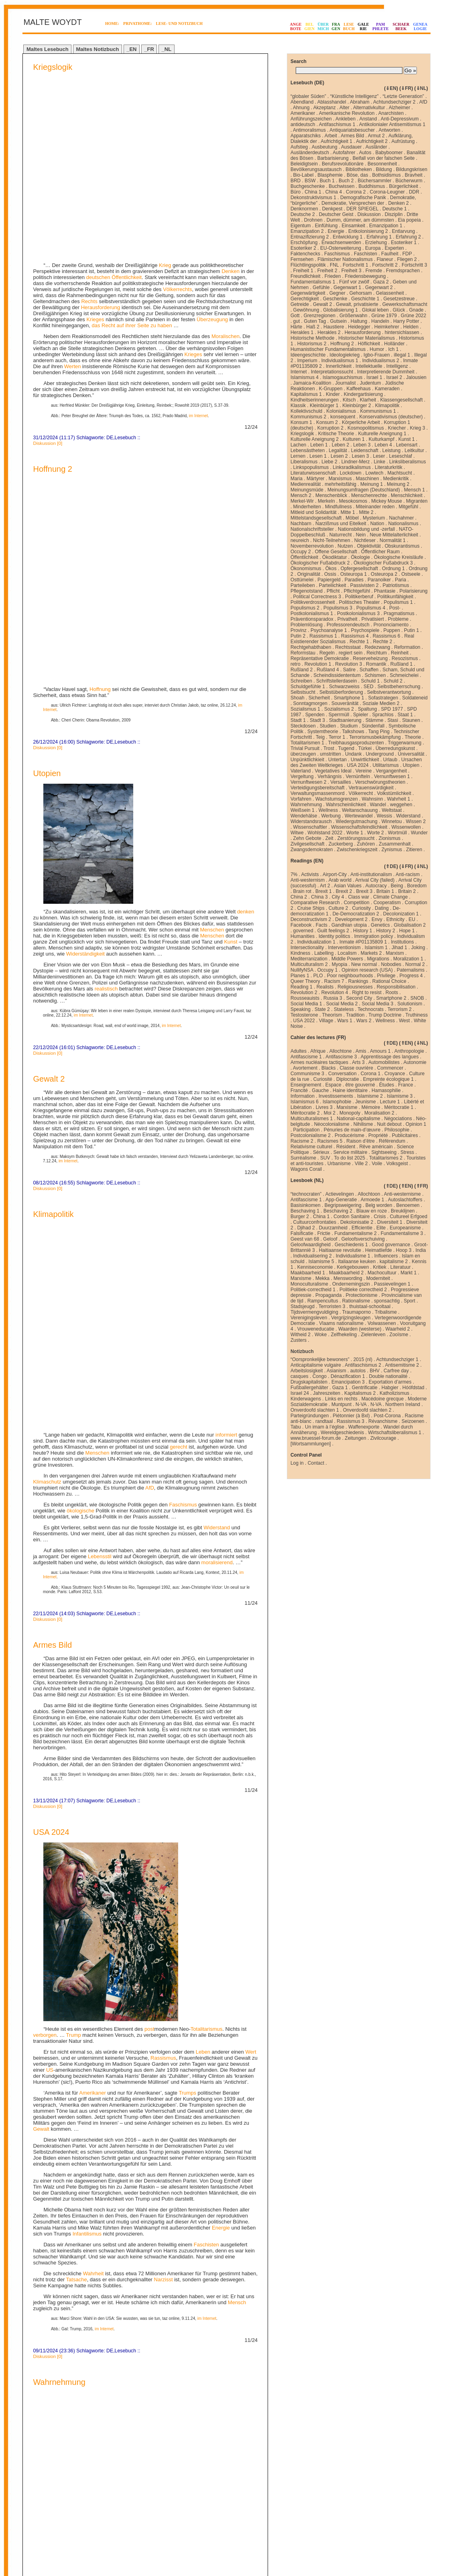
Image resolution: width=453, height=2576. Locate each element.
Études (386, 1085)
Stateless (343, 1009)
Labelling (323, 953)
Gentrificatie (365, 1387)
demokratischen (130, 2463)
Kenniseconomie (315, 1267)
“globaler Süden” (308, 96)
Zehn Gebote (307, 838)
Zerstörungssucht (356, 838)
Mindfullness (338, 506)
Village (326, 1020)
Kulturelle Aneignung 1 (382, 433)
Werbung (330, 816)
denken (245, 529)
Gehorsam (360, 293)
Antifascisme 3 (341, 1057)
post (149, 1445)
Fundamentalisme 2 (355, 1233)
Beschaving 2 (337, 1211)
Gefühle (321, 287)
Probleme (398, 619)
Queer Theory (305, 981)
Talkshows (353, 731)
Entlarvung (403, 231)
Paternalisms (411, 970)
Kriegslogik (52, 67)
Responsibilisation (396, 987)
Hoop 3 (404, 1250)
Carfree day (396, 1371)
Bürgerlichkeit (403, 186)
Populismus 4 (370, 608)
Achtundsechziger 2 (394, 102)
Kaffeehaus (358, 388)
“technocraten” (305, 1194)
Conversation (342, 1073)
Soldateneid (414, 698)
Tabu (295, 1427)
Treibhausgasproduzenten (356, 743)
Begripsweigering (343, 1205)
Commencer (390, 1068)
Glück (399, 310)
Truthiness (416, 1015)
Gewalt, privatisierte (357, 304)
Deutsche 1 (394, 209)
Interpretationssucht (332, 372)
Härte (296, 327)
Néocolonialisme (331, 1124)
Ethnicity (395, 919)
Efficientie (361, 1228)
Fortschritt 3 (414, 265)
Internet (298, 372)
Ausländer (376, 147)
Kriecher (397, 428)
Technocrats (371, 1009)
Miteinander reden (375, 506)
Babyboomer (388, 152)
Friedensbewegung (365, 276)
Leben (203, 1468)
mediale (64, 1979)
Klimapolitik (53, 831)
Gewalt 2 (49, 696)
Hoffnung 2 (52, 289)
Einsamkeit (353, 225)
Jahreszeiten (326, 1393)
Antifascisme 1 (306, 1057)
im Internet (198, 236)
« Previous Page (42, 2532)
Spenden (315, 714)
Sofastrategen (383, 698)
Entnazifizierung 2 (309, 237)
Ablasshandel (331, 102)
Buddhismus (371, 186)
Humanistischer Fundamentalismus (328, 349)
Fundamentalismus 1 (312, 282)
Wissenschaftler (310, 827)
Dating (382, 908)
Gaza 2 (381, 282)
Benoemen (407, 1205)
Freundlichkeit (305, 276)
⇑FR (421, 1186)
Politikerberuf (359, 596)
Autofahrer (344, 152)
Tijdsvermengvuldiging (314, 1312)
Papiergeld (328, 580)
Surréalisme (303, 1158)
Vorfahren (300, 799)
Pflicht (333, 591)
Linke (51, 1816)
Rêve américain (375, 1146)
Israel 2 (394, 377)
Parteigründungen (309, 1415)
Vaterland (300, 771)
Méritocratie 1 (398, 1107)
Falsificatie (301, 1233)
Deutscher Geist (336, 214)
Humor (129, 2335)
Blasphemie (330, 175)
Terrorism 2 (400, 1009)
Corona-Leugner (387, 192)
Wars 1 (344, 1020)
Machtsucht (399, 473)
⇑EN (406, 1043)
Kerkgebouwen (353, 1267)
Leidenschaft (364, 450)
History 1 (362, 930)
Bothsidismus (386, 175)
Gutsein (338, 321)
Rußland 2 (301, 670)
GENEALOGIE (420, 26)
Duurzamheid (333, 1228)
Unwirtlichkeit (365, 759)
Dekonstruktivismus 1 (313, 197)
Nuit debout (389, 1124)
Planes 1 (299, 975)
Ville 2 (361, 1163)
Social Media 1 (306, 1004)
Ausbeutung (324, 147)
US (49, 1486)
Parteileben (302, 585)
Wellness (328, 810)
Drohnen (313, 220)
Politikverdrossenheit (312, 602)
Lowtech (375, 473)
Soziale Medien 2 (380, 703)
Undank (353, 754)
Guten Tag (315, 321)
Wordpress (135, 2557)
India (421, 1250)
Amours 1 (380, 1051)
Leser (379, 456)
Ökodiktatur (334, 557)
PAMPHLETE (380, 26)
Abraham (360, 102)
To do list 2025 (349, 1158)
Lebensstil (100, 972)
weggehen (401, 804)
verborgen (45, 1451)
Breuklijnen (402, 1211)
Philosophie (396, 1130)
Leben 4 (383, 445)
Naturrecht (340, 535)
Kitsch (349, 400)
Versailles (340, 782)
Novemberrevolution (311, 546)
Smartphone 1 (349, 698)
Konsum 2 (327, 422)
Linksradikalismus (352, 467)
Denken (230, 91)
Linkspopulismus (311, 467)
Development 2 (351, 919)
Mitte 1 (348, 512)
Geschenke (335, 299)
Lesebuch (125, 258)
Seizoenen (413, 1421)
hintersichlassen (402, 332)
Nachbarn (300, 523)
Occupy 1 (327, 970)
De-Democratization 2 (356, 914)
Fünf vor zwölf (354, 282)
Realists (325, 987)
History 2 (385, 930)
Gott (295, 315)
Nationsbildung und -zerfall (366, 529)
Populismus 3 (337, 608)
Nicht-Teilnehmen (331, 540)
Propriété (378, 1135)
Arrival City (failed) (374, 880)
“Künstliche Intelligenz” (354, 96)
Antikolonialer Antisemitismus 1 (392, 124)
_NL (167, 49)
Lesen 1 (318, 456)
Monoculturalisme (309, 1284)
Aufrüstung (402, 141)
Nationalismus (403, 523)
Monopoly (349, 1113)
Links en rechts (341, 1399)
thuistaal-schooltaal (369, 1306)
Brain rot (302, 891)
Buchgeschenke (307, 186)
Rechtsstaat (347, 647)
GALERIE (363, 26)
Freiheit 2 (327, 270)
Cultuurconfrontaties (314, 1222)
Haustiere (333, 327)
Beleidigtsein (304, 164)
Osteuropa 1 (353, 574)
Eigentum (300, 225)
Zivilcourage (383, 1438)
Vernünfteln (357, 776)
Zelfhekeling (344, 1334)
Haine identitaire (350, 1090)
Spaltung (367, 709)
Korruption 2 (330, 428)
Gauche (320, 1090)
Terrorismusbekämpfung (375, 737)
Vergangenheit (391, 771)
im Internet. (187, 2484)
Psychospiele (365, 630)
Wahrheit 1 (398, 799)
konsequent (342, 417)
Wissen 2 (415, 821)
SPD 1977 (392, 709)
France (405, 1085)
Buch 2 (346, 180)
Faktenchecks (305, 254)
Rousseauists (304, 998)
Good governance (391, 1244)
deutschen (98, 97)
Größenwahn (353, 315)
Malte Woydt (188, 2557)
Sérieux (321, 1152)
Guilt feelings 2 (333, 930)
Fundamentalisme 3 (402, 1233)
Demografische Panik (363, 197)
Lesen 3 (360, 456)
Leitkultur (414, 450)
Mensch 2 (300, 495)
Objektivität (368, 546)
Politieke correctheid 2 (363, 1289)
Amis (360, 1051)
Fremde (374, 270)
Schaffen (369, 670)
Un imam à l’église (324, 1427)
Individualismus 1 (339, 360)
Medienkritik (396, 478)
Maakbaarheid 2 (346, 1273)
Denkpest (332, 209)
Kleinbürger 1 (324, 405)
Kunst (230, 559)
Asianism (336, 1371)
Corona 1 (370, 1073)
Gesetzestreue (398, 299)
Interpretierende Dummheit (385, 372)
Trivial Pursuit (304, 748)
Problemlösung (306, 625)
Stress (407, 1152)
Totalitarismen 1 (307, 743)
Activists (310, 874)
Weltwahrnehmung (54, 2055)
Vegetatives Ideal (333, 771)
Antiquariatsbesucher (352, 130)
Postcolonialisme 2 (310, 1135)
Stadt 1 (298, 720)
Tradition (355, 1015)
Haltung (359, 321)
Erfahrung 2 (408, 237)
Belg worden (379, 1205)
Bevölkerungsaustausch (315, 169)
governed (303, 930)
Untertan (337, 759)
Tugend (346, 748)
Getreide (299, 304)
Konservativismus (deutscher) (391, 417)
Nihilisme (363, 1124)
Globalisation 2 (409, 925)
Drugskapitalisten (308, 1382)
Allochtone (340, 1051)
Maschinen (367, 478)
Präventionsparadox (311, 619)
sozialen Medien (215, 2084)
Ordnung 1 (393, 568)
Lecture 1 (390, 1102)
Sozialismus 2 (339, 709)
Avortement (305, 1068)
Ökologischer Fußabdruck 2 (319, 563)
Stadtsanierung (345, 720)
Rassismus (163, 1474)
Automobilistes (384, 1062)
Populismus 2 (304, 608)
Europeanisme (405, 1228)
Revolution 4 (334, 992)
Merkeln (326, 501)
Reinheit (399, 653)
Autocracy (375, 886)
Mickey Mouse (386, 501)
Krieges (95, 140)
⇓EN (391, 88)
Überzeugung (212, 140)
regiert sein (350, 653)
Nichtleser (365, 540)
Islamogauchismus (342, 377)
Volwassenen (382, 1323)
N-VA (360, 1404)
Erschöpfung (55, 1960)
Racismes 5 (330, 1141)
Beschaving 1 (304, 1211)
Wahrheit (93, 1689)
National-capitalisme (358, 1118)
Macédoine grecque (383, 1399)
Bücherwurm (408, 180)
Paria (400, 580)
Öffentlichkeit (127, 97)
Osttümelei (301, 580)
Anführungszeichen (311, 119)
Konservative (191, 2317)
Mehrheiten (120, 2444)
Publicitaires (405, 1135)
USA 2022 (304, 1020)
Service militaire (350, 1152)
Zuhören (366, 844)
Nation (377, 523)
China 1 (313, 192)
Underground (380, 754)
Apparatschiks (305, 136)
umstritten (330, 754)
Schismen (375, 675)
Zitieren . (415, 849)
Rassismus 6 (386, 636)
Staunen (411, 720)
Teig (320, 737)
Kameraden (387, 388)
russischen (150, 1840)
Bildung (384, 169)
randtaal (324, 1421)
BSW (42, 2175)
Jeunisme (365, 1102)
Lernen (297, 456)
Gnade (416, 310)
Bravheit (414, 175)
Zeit (329, 838)
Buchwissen (341, 186)
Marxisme (347, 1107)
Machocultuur (382, 1273)
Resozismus (405, 658)
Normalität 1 (393, 540)
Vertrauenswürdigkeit (371, 788)
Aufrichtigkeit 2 (372, 141)
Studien (328, 726)
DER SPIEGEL (362, 209)
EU (411, 919)
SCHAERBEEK (400, 26)
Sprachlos (382, 714)
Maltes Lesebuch (47, 49)
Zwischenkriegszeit (357, 849)
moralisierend (217, 978)
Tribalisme (386, 1312)
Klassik (298, 405)
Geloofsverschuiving (363, 1239)
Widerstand (216, 943)
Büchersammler (374, 180)
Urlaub (390, 759)
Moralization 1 (408, 959)
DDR (151, 2259)
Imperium (307, 360)
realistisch (106, 606)
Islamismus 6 (304, 1102)
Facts (321, 925)
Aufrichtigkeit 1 (336, 141)
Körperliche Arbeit (361, 422)
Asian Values (348, 886)
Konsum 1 (301, 422)
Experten (394, 248)
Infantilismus (87, 1650)
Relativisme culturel (311, 1146)
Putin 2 (297, 636)
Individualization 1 (316, 942)
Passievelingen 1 (392, 1284)
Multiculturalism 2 (309, 964)
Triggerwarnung (405, 743)
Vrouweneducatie (315, 1329)
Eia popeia (409, 220)
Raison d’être (360, 1141)
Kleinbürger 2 (356, 405)
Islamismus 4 (304, 377)
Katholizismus (394, 1393)
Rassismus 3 (350, 1421)
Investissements (336, 1096)
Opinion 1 (416, 1124)
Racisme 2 (301, 1141)
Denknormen (304, 209)
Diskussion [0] (47, 263)
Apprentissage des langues (390, 1057)
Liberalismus (303, 462)
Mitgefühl (408, 506)
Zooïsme (399, 1334)
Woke (321, 1334)
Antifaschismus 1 (337, 124)
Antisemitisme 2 (402, 1365)
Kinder (333, 394)
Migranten (416, 501)
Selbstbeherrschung (399, 686)
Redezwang (377, 647)
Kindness (300, 953)
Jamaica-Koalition (312, 383)
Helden (410, 327)
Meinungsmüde (306, 490)
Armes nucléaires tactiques (319, 1062)
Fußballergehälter (309, 1387)
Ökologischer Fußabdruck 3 (382, 563)
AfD (149, 903)
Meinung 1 (371, 484)
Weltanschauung (360, 810)
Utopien (47, 391)
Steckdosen (303, 726)
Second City (359, 998)
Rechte (51, 2072)
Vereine (363, 771)
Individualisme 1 (353, 1256)
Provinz (298, 630)
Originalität (308, 574)
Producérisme (349, 1135)
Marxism (395, 953)
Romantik (376, 664)
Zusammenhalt (394, 844)
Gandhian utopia (349, 925)
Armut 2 (376, 136)
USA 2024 (51, 1247)
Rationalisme (356, 1301)
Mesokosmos (353, 501)
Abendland (301, 102)
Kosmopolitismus (365, 428)
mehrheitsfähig (340, 484)
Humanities (302, 936)
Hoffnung (100, 307)
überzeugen (303, 754)
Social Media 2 (342, 1004)
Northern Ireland (402, 1404)
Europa (373, 248)
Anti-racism (408, 874)
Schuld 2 (393, 681)
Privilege (386, 975)
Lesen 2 (339, 456)
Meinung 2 (398, 484)
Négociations (398, 1118)
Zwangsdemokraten (311, 849)
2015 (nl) (362, 1359)
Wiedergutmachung (357, 821)
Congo (320, 1376)
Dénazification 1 (348, 1376)
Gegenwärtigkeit (307, 293)
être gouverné (360, 1085)
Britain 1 (385, 891)
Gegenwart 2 (379, 287)
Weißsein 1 (302, 810)
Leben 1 (318, 445)
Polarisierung (413, 591)
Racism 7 (334, 981)
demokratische (75, 2428)
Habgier (390, 1387)
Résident (345, 1146)
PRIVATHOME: (137, 23)
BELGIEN (310, 26)
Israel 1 (374, 377)
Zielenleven (373, 1334)
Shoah (297, 698)
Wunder (419, 833)
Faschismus (183, 920)
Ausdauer (351, 147)
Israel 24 (299, 1393)
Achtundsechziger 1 (397, 1359)
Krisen (223, 1834)
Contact (316, 1463)
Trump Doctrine (384, 1015)
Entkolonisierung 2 (368, 231)
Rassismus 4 (355, 636)
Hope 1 (407, 930)
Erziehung (376, 242)
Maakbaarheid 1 (307, 1273)
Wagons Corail (306, 1169)
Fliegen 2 (406, 259)
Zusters (298, 1340)
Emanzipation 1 (385, 225)
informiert (226, 850)
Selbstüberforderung (341, 692)
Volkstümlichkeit (394, 793)
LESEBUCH (349, 26)
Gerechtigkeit (304, 299)
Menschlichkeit (407, 495)
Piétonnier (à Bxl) (351, 1415)
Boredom (417, 886)
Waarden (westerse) (360, 1329)
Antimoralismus (309, 130)
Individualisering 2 (312, 1256)
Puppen (391, 630)
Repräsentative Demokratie (319, 658)
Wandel (378, 804)
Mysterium (374, 518)
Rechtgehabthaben (310, 647)
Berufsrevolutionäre (343, 164)
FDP (407, 254)
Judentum (370, 383)
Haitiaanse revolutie (340, 1250)
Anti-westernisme (402, 1194)
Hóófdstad (413, 1387)
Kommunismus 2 (308, 417)
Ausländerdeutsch (309, 152)
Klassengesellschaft (401, 400)
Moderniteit (378, 1278)
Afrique (317, 1051)
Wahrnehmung (59, 1797)
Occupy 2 (300, 551)
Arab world (340, 880)
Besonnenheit (382, 164)
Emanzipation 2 (307, 231)
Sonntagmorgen (310, 703)
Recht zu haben (117, 1863)
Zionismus (389, 838)
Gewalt (41, 1545)
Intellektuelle (368, 366)
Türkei (365, 748)
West (404, 1020)
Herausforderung (100, 127)
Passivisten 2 (364, 585)
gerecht (178, 862)
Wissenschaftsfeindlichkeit (359, 827)
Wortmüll (397, 833)
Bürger (128, 2026)
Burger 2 (299, 1216)
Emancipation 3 (348, 1382)
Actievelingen (339, 1194)
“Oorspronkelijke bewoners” (319, 1359)
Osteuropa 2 (384, 574)
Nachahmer (401, 518)
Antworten (389, 130)
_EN (131, 49)
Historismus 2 (312, 343)
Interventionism (344, 947)
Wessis (384, 816)
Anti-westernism (307, 880)
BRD (295, 180)
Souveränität (344, 703)
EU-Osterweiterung (340, 248)
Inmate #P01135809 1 (363, 942)
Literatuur (400, 1267)
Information (302, 1096)
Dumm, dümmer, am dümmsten (360, 220)
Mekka (322, 1278)
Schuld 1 (370, 681)
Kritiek (379, 1267)
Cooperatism (387, 902)
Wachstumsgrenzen (336, 799)
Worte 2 (375, 833)
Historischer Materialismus (366, 338)
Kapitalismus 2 (360, 1393)
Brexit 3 (364, 891)
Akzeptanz (324, 107)
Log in (297, 1463)
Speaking (300, 1009)
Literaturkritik (388, 467)
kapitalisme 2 (394, 1261)
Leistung (391, 450)
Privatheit (347, 619)
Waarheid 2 (398, 1329)
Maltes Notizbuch (97, 49)
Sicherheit (319, 698)
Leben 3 (361, 445)
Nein (361, 535)
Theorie (413, 737)
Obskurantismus (402, 546)
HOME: (112, 23)
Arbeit (331, 136)
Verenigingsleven (308, 1318)
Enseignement (305, 1085)
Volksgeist (397, 1163)
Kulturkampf (381, 439)
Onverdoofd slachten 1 (314, 1410)
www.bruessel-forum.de (315, 1438)
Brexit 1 (323, 891)
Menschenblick (331, 495)
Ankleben (345, 119)
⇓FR (406, 88)
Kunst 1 (406, 439)
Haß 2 (312, 327)
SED (369, 686)
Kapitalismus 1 (306, 394)
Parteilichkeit (332, 585)
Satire (349, 670)
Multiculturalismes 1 (311, 1118)
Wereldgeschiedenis (342, 1432)
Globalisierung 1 (340, 310)
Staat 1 (405, 714)
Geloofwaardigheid (310, 1244)
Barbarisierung (333, 158)
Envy (377, 919)
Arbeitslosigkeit (306, 1371)
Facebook (301, 925)
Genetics (380, 925)
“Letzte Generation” (403, 96)
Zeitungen (355, 1438)
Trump (73, 1451)
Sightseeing (383, 1152)
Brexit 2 (344, 891)
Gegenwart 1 (347, 287)
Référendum (392, 1141)
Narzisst (163, 1695)
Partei (95, 2376)
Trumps (187, 1509)
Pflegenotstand (306, 591)
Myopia (339, 964)
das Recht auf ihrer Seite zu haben (131, 146)
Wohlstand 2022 (325, 833)
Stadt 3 (317, 720)
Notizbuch (302, 1351)
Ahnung (301, 107)
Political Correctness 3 (317, 596)
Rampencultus (322, 1301)
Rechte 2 (382, 641)
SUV (325, 1158)
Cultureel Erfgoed (408, 1216)
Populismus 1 (398, 602)
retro (295, 664)
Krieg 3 (417, 428)
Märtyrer (316, 478)
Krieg (165, 85)
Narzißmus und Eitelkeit (340, 523)
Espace (333, 1085)
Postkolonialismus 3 (358, 613)
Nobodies (391, 964)
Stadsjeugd (302, 1306)
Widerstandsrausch (311, 821)
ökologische (80, 926)
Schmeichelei (404, 675)
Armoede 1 (372, 1199)
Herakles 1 (301, 332)
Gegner (337, 293)
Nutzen (345, 546)
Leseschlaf (400, 456)
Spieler (360, 714)
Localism (346, 953)
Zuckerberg (341, 844)
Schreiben (301, 681)
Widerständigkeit (85, 572)
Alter (344, 107)
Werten (72, 186)
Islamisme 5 (321, 1261)
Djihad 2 (306, 1228)
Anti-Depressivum (400, 119)
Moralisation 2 (379, 1113)
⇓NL (421, 88)
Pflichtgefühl (357, 591)
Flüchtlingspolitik (308, 265)
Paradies (354, 580)
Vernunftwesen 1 (392, 776)
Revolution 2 (303, 992)
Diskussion (369, 214)
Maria (296, 478)
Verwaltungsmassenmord (317, 793)
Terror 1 (337, 737)
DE (109, 258)
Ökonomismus (305, 568)
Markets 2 (371, 953)
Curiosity (361, 908)
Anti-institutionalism (371, 874)
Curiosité (322, 1079)
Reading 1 (301, 987)
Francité (299, 1090)
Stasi (392, 720)
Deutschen (166, 2207)
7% (293, 874)
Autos (365, 152)
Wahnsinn (372, 799)
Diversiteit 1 (389, 1222)
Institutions (402, 942)
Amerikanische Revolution (347, 113)
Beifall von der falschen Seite (384, 158)
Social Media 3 (377, 1004)
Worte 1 (354, 833)
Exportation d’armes (390, 1382)
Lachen (298, 445)
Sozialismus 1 (305, 709)
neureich (299, 540)
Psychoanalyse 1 (329, 630)
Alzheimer (399, 107)
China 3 (319, 897)
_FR (149, 49)
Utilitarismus (386, 765)
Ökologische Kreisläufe (398, 557)
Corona (41, 1840)
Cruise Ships (311, 908)
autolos (358, 1371)
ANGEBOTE (295, 26)
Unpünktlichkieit (307, 759)
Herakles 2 (328, 332)
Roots (392, 992)
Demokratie (218, 2020)
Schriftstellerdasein (336, 681)
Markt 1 (408, 1273)
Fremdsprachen (403, 270)
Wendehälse (303, 816)
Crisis (380, 1216)
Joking (418, 947)
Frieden (333, 276)
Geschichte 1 (365, 299)
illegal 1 (402, 355)
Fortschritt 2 (385, 265)
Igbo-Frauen (377, 355)
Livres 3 (324, 1107)
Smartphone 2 (391, 998)
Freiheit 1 (303, 270)
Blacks (328, 1068)
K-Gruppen (331, 388)
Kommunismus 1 (378, 411)
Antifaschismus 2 (363, 1365)
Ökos (331, 568)
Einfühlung (326, 225)
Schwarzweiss (344, 686)
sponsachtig (387, 1301)
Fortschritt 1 (355, 265)
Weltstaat (392, 810)
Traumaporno (356, 1312)
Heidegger (359, 327)
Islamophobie (337, 1102)
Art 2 (325, 886)
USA (247, 1828)
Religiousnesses (354, 987)
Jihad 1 (399, 947)
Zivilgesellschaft (307, 844)
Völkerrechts (177, 109)
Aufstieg (299, 147)
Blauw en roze (371, 1211)
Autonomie (414, 1062)
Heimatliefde (378, 1250)
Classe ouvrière (356, 1068)
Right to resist (366, 992)
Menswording (347, 1278)
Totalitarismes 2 (385, 1158)
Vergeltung (301, 776)
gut (296, 321)
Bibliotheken (358, 169)
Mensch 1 (414, 490)
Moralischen (225, 156)
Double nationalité (388, 1376)
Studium (349, 726)
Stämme (375, 720)
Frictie (324, 1233)
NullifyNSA (301, 970)
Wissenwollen (405, 827)
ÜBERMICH (323, 26)
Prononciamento (391, 625)
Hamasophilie (386, 1090)
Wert (250, 1468)
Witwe (297, 833)
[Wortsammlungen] (310, 1444)
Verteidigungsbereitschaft (317, 788)
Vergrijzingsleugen (350, 1318)
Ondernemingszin (351, 1284)
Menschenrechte (369, 495)
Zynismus (392, 849)
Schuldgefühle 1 (307, 686)
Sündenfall (373, 726)
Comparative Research (315, 902)
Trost (328, 748)
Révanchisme (383, 1421)
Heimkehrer (386, 327)
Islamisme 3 (399, 1096)
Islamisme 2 (370, 1096)
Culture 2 (338, 908)
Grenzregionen (319, 315)
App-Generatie (341, 1199)
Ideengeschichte (307, 355)
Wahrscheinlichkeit (346, 804)
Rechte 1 (359, 641)
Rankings (358, 981)
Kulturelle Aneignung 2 (314, 439)
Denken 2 (398, 203)
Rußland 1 (401, 664)
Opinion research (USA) (366, 970)
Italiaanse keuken (357, 1261)
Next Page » (83, 2532)
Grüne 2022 (413, 315)
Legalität (338, 450)
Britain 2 (407, 891)
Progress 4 (411, 975)
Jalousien (416, 377)
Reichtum (376, 653)
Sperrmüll (339, 714)
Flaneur (385, 259)
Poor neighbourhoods (350, 975)
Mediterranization (308, 959)
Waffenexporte (363, 1427)
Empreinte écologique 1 (388, 1079)
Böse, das (357, 175)
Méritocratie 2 (305, 1113)
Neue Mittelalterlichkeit (394, 535)
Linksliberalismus (407, 462)
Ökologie (360, 557)
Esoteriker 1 (403, 242)
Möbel (352, 518)
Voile (377, 1163)
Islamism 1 (376, 947)
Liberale (111, 1816)
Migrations (378, 959)
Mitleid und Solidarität (313, 512)
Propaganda (328, 1295)
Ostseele (410, 574)
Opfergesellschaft (359, 568)
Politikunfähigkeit (395, 596)
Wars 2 (364, 1020)
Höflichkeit (369, 343)
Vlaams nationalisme (341, 1323)
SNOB (417, 998)
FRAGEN (335, 26)
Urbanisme (339, 1163)
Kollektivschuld (306, 411)
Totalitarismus (206, 1445)
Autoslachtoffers (405, 1199)
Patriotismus (395, 585)
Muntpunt (341, 1404)
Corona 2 (356, 192)
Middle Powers (347, 959)
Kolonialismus (341, 411)
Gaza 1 (340, 1387)
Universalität (411, 754)
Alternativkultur (369, 107)
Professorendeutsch (348, 625)
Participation (306, 1130)
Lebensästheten (307, 450)
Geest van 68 (304, 1239)
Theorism (332, 1015)
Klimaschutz (47, 897)
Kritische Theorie (336, 433)
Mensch (237, 1718)
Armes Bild (52, 1060)
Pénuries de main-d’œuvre (352, 1130)
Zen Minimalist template (254, 2557)
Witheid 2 (300, 1334)
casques (299, 1376)
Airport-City (335, 874)
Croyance (394, 1073)
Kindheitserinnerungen (314, 400)
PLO (318, 975)
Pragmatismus (399, 613)
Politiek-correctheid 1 (312, 1289)
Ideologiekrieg (344, 355)
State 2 (322, 1009)
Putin (110, 2271)
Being (397, 886)
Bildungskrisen (411, 169)
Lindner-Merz (355, 462)
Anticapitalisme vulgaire (315, 1365)
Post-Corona (387, 1415)
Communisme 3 (307, 1073)
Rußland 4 (328, 670)
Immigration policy (373, 936)
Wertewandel (359, 816)
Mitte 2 (366, 512)
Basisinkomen (305, 1205)
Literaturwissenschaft (313, 473)
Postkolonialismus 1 (311, 613)
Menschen (212, 547)
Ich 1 (393, 349)
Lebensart (406, 445)
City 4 (338, 897)
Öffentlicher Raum (380, 551)
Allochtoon (369, 1194)
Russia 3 (332, 998)
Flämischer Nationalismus (344, 259)
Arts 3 (358, 1062)
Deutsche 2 (302, 214)
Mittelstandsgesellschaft (315, 518)
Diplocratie (347, 1079)
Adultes (298, 1051)
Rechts (89, 121)
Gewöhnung (306, 310)
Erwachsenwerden (341, 242)
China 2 (298, 897)
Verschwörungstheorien (380, 782)
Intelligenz (397, 366)
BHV (375, 1371)
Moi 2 (329, 1113)
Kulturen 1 (354, 439)
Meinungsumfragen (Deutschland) (363, 490)
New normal (364, 964)
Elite (381, 1228)
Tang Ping (379, 731)
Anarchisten (391, 113)
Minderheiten (307, 506)
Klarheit (368, 400)
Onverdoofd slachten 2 (367, 1410)
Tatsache (76, 1695)
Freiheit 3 (351, 270)
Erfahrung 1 (379, 237)
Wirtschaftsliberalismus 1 (394, 1432)
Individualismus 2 (380, 360)
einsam (235, 2032)
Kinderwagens (305, 1399)
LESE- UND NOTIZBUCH (179, 23)
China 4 (333, 192)
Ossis (330, 574)
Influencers (386, 1256)
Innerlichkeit (338, 366)
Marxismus (340, 478)
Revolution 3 (348, 664)
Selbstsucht (302, 692)
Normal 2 (415, 964)
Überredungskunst (395, 748)
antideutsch (302, 124)
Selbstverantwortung (389, 692)
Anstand (368, 119)
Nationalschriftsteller (312, 529)
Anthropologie (409, 1051)
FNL (334, 265)
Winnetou (392, 821)
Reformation (407, 647)
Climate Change (390, 897)
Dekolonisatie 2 (356, 1222)
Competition (357, 902)
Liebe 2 (329, 462)
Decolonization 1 (401, 914)
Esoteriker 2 (303, 248)
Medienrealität (305, 484)
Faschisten (206, 1660)
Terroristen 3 (332, 1306)
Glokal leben (375, 310)
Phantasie (384, 591)
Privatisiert (373, 619)
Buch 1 (327, 180)
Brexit (177, 2387)
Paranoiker (379, 580)
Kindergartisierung (363, 394)
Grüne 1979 (383, 315)
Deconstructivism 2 (310, 919)
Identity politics (334, 936)
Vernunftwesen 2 (308, 782)
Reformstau (302, 653)
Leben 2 (340, 445)
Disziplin (394, 214)
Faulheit (389, 254)
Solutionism (409, 1004)
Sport (409, 1301)
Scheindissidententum (336, 675)
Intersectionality (307, 947)
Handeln (380, 321)
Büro (295, 192)
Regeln (327, 653)
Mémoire (371, 1107)
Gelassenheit (390, 293)
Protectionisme (361, 1295)
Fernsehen (301, 259)
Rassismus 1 (323, 636)
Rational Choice (389, 981)
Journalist (345, 383)
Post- (394, 608)
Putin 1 (411, 630)
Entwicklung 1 (347, 237)
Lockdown (351, 473)
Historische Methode (312, 338)
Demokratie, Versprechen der (352, 203)
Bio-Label (303, 175)
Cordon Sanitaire (351, 1216)
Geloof (330, 1239)
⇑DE (391, 866)
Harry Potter (406, 321)
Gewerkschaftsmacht (404, 304)
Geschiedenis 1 (351, 1244)
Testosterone (304, 1015)
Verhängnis (329, 776)
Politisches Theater (359, 602)
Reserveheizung (370, 658)
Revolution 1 (318, 664)
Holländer (394, 343)
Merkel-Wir (302, 501)
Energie (221, 1644)
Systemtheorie (322, 731)
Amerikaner (92, 1509)
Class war (358, 897)
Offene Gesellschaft (336, 551)
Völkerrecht (361, 793)
